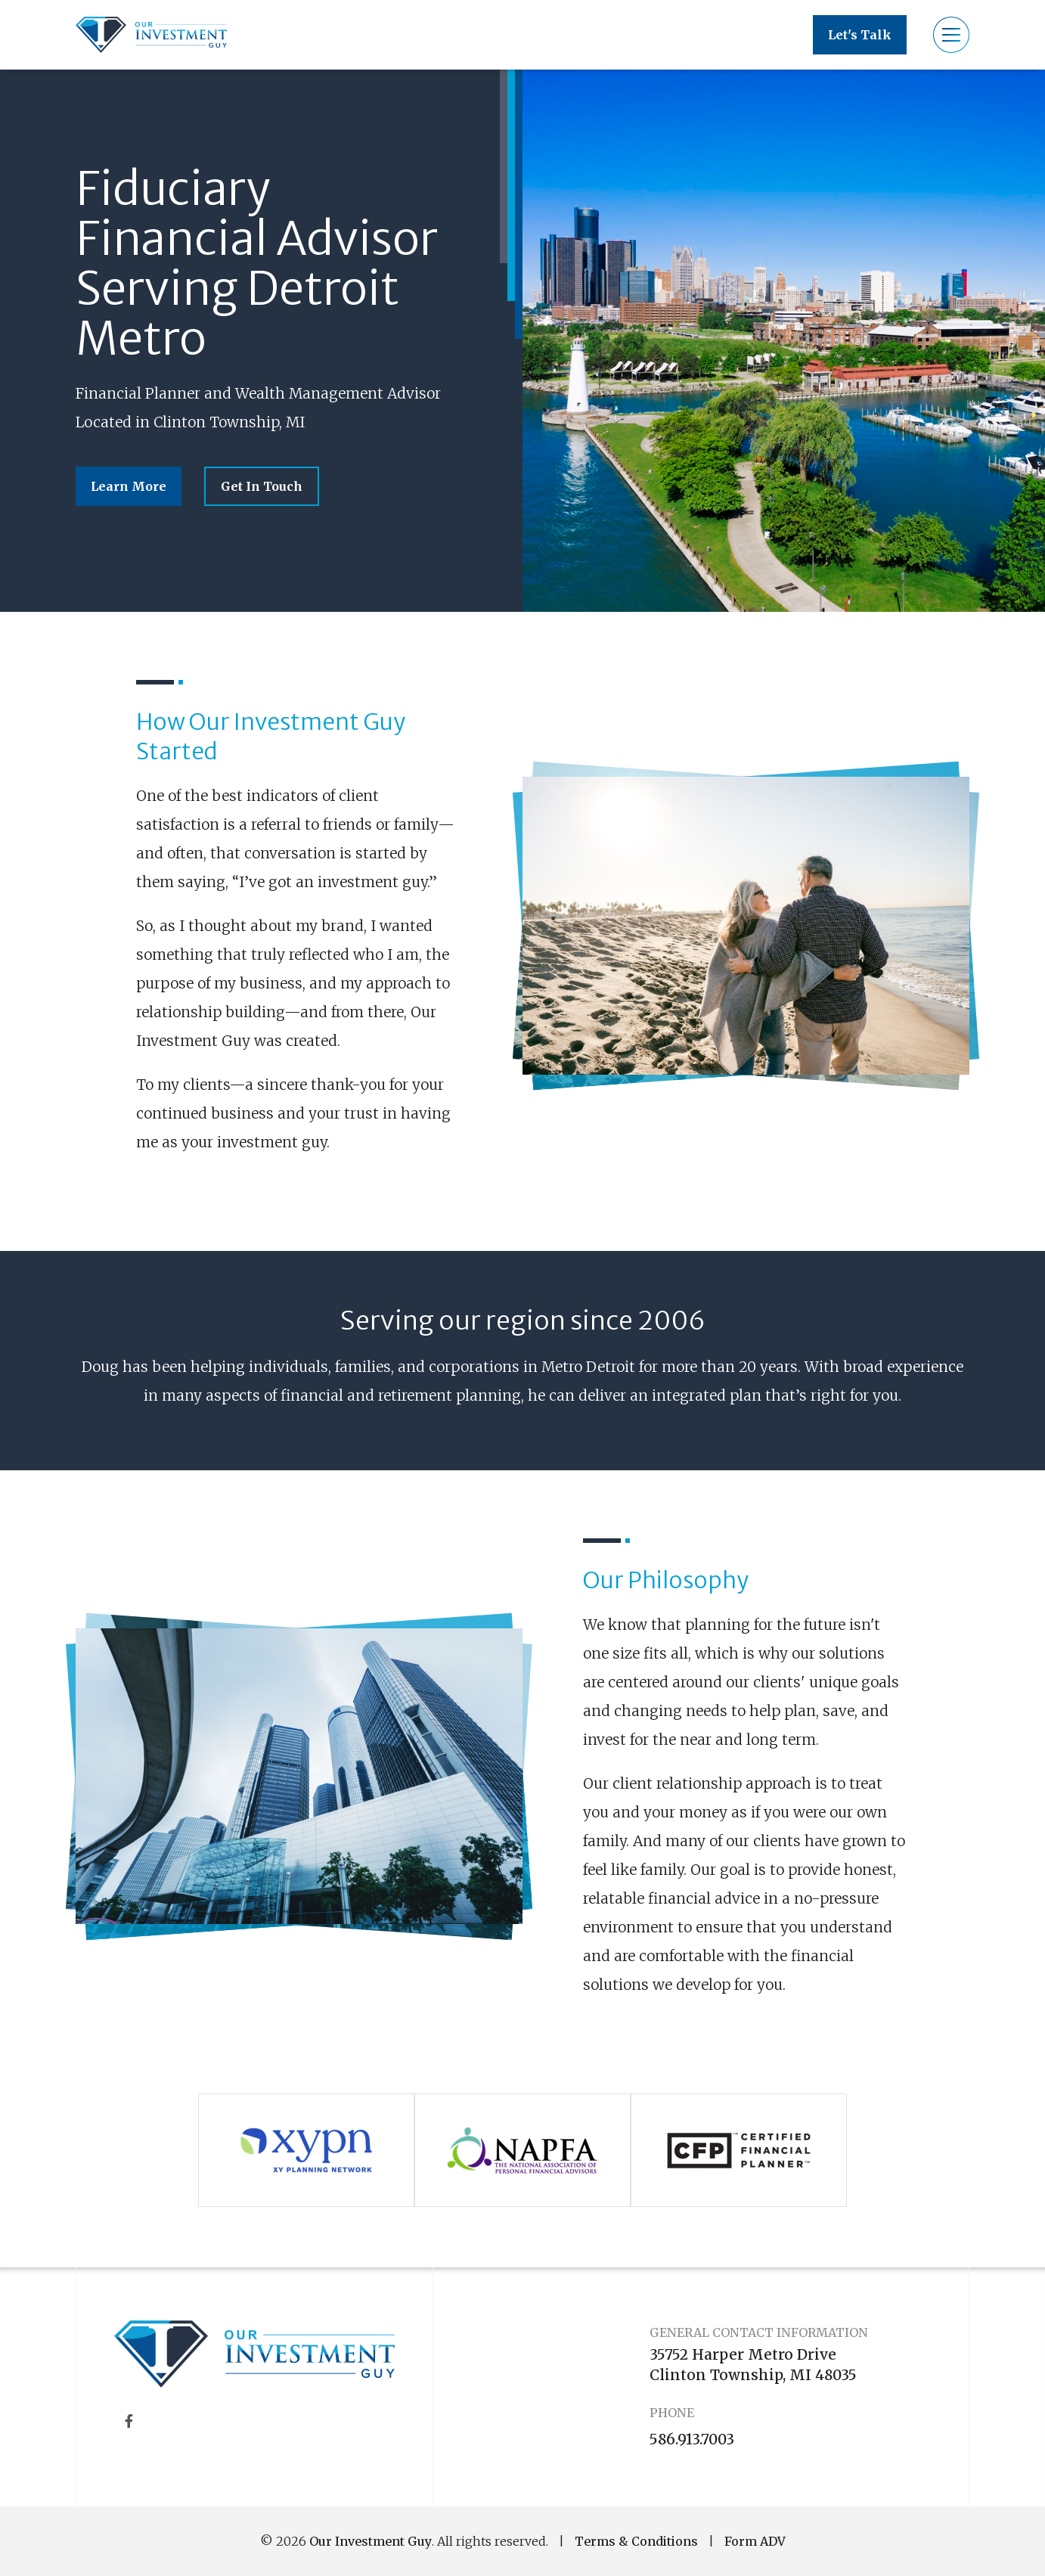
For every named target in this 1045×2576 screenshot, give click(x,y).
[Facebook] (128, 2421)
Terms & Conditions (636, 2541)
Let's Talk (860, 34)
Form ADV (755, 2541)
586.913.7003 (692, 2439)
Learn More (128, 486)
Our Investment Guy (370, 2541)
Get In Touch (261, 486)
